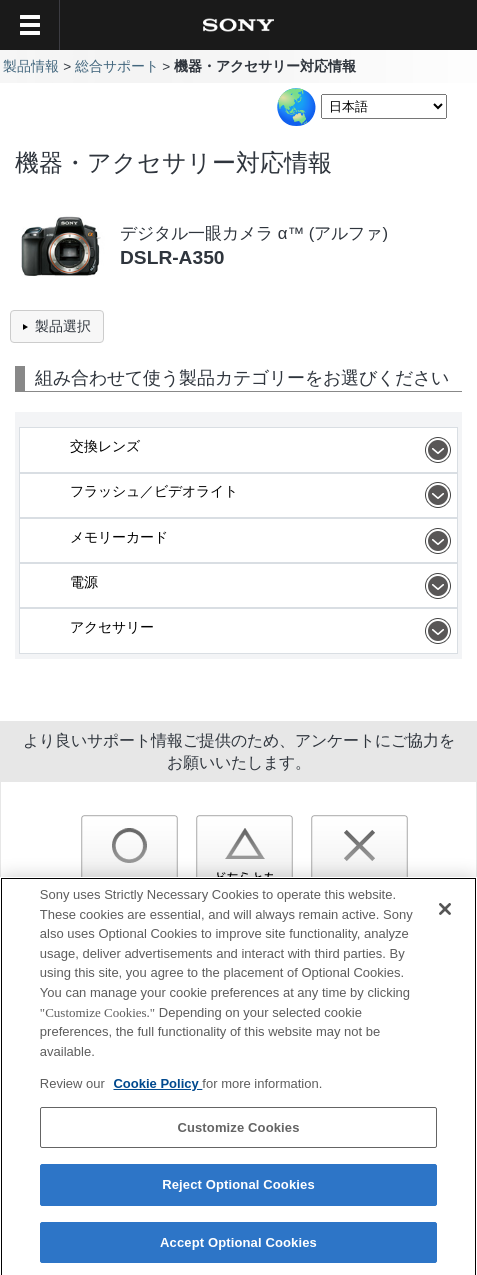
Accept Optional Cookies (238, 1246)
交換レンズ (263, 450)
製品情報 (31, 66)
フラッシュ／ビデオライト (263, 495)
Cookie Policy (157, 1087)
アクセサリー (263, 631)
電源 (263, 586)
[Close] (445, 913)
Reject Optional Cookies (238, 1188)
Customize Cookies (238, 1130)
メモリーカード (263, 541)
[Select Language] (384, 106)
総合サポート (117, 66)
